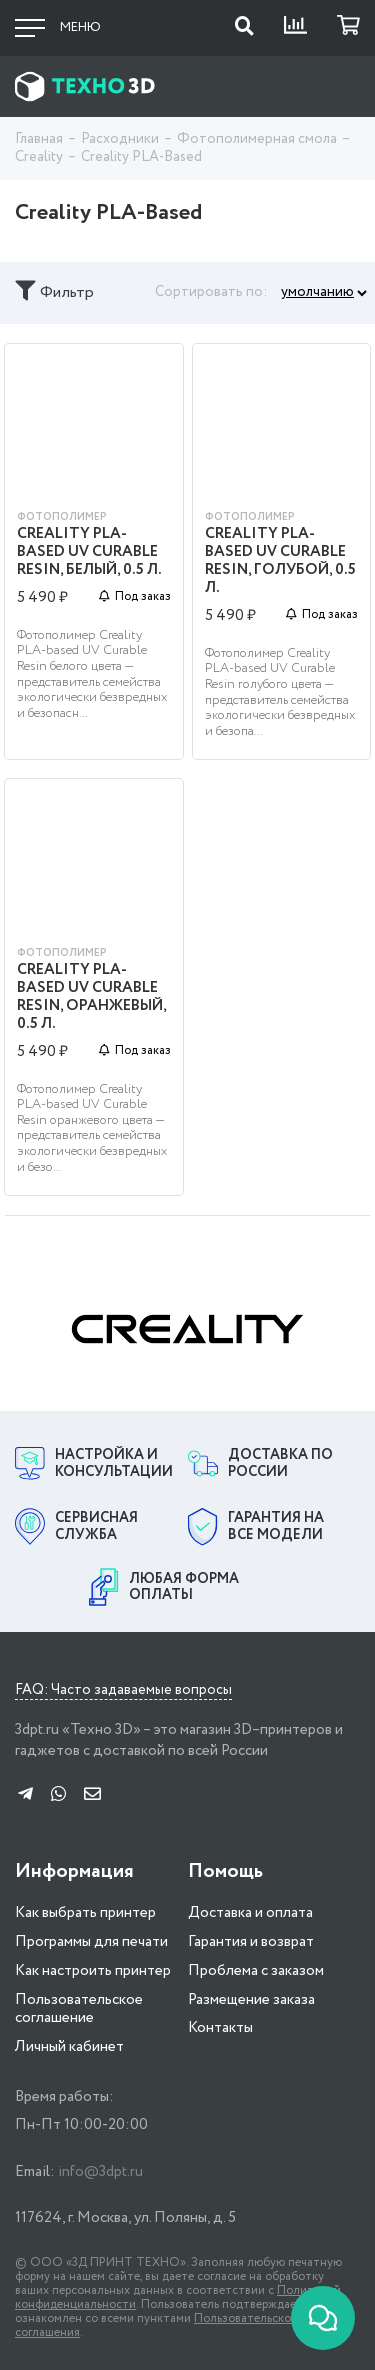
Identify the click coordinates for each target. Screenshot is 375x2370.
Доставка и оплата (250, 1913)
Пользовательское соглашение (79, 2009)
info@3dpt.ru (100, 2172)
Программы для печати (91, 1942)
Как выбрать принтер (85, 1913)
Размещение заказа (251, 2000)
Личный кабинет (69, 2047)
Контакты (220, 2028)
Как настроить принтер (93, 1971)
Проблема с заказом (256, 1971)
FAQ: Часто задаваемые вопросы (123, 1691)
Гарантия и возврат (251, 1942)
